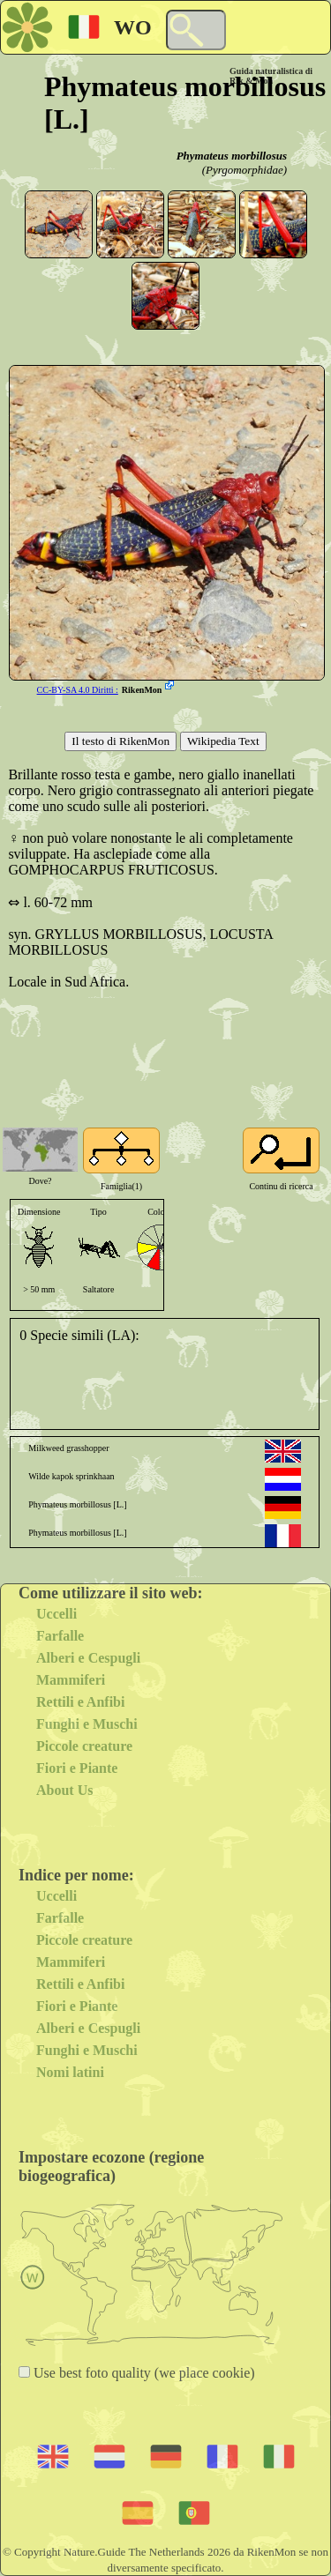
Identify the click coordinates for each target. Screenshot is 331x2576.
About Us (64, 1790)
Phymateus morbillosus (232, 155)
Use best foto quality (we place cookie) (142, 2372)
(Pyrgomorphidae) (244, 169)
